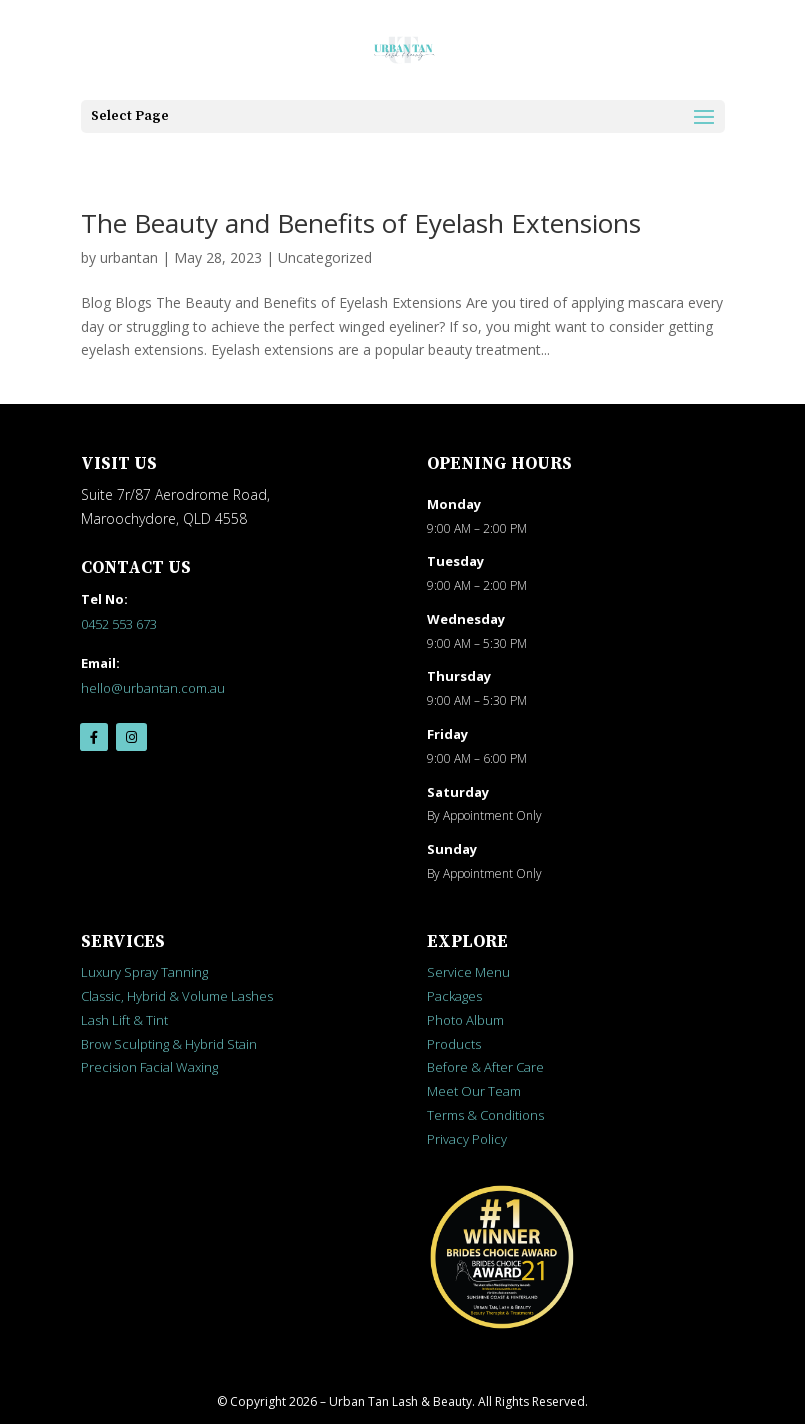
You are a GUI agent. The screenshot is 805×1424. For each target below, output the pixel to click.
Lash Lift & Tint (124, 1020)
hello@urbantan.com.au (153, 688)
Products (454, 1044)
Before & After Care (485, 1067)
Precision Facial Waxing (149, 1067)
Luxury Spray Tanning (144, 972)
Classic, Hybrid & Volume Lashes (177, 996)
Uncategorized (325, 257)
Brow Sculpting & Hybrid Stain (169, 1044)
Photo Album (465, 1020)
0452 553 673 (119, 624)
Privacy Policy (467, 1139)
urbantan (129, 257)
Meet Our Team (474, 1091)
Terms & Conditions (485, 1115)
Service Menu (468, 972)
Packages (454, 996)
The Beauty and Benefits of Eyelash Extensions (361, 223)
